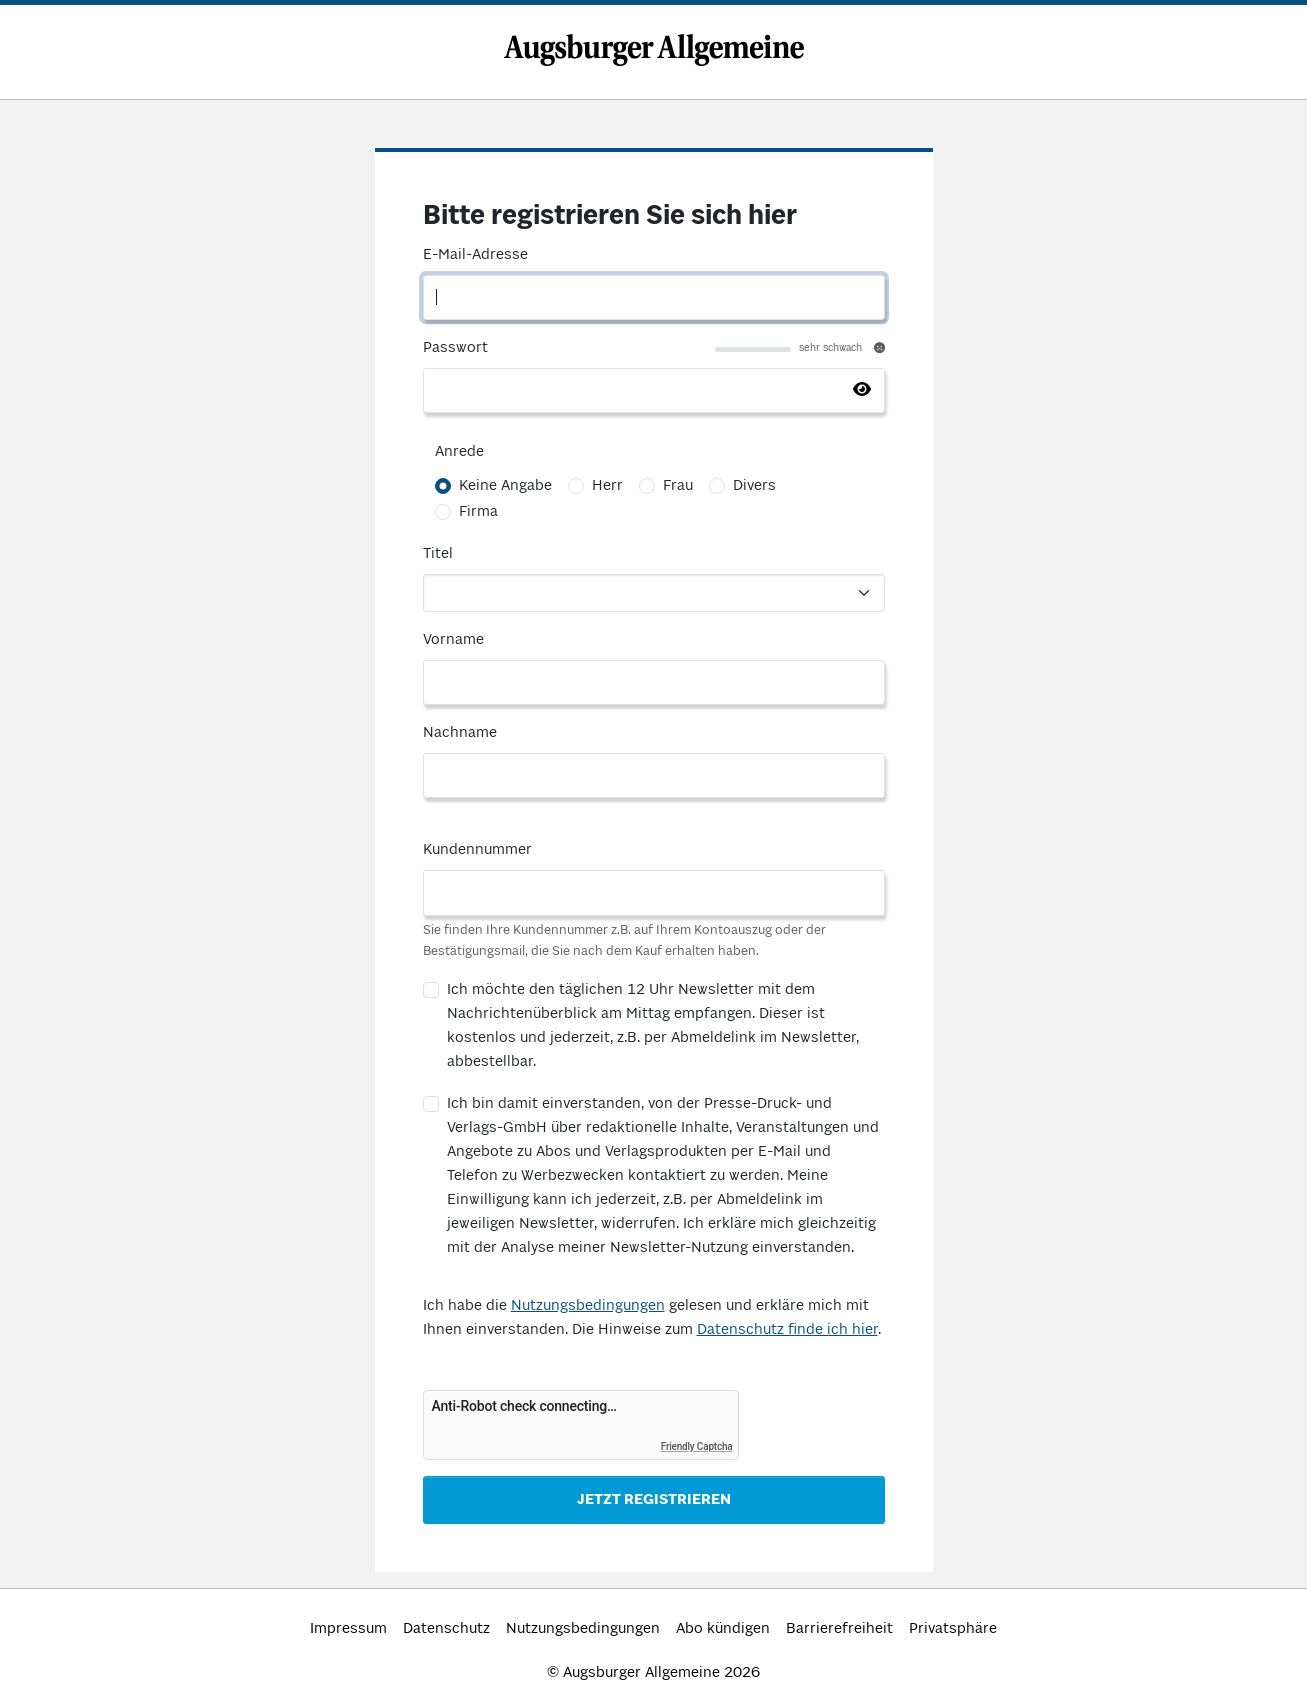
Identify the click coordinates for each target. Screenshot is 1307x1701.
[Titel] (654, 593)
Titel (438, 554)
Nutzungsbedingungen (588, 1306)
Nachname (460, 733)
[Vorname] (654, 682)
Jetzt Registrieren (654, 1500)
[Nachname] (654, 775)
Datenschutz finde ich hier (787, 1330)
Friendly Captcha (697, 1446)
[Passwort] (654, 390)
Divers (754, 486)
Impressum (348, 1629)
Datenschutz (446, 1629)
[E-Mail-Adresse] (654, 297)
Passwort (455, 348)
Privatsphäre (953, 1629)
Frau (678, 486)
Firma (478, 512)
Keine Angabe (505, 486)
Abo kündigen (723, 1629)
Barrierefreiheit (839, 1629)
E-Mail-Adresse (475, 255)
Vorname (453, 640)
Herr (607, 486)
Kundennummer (477, 850)
